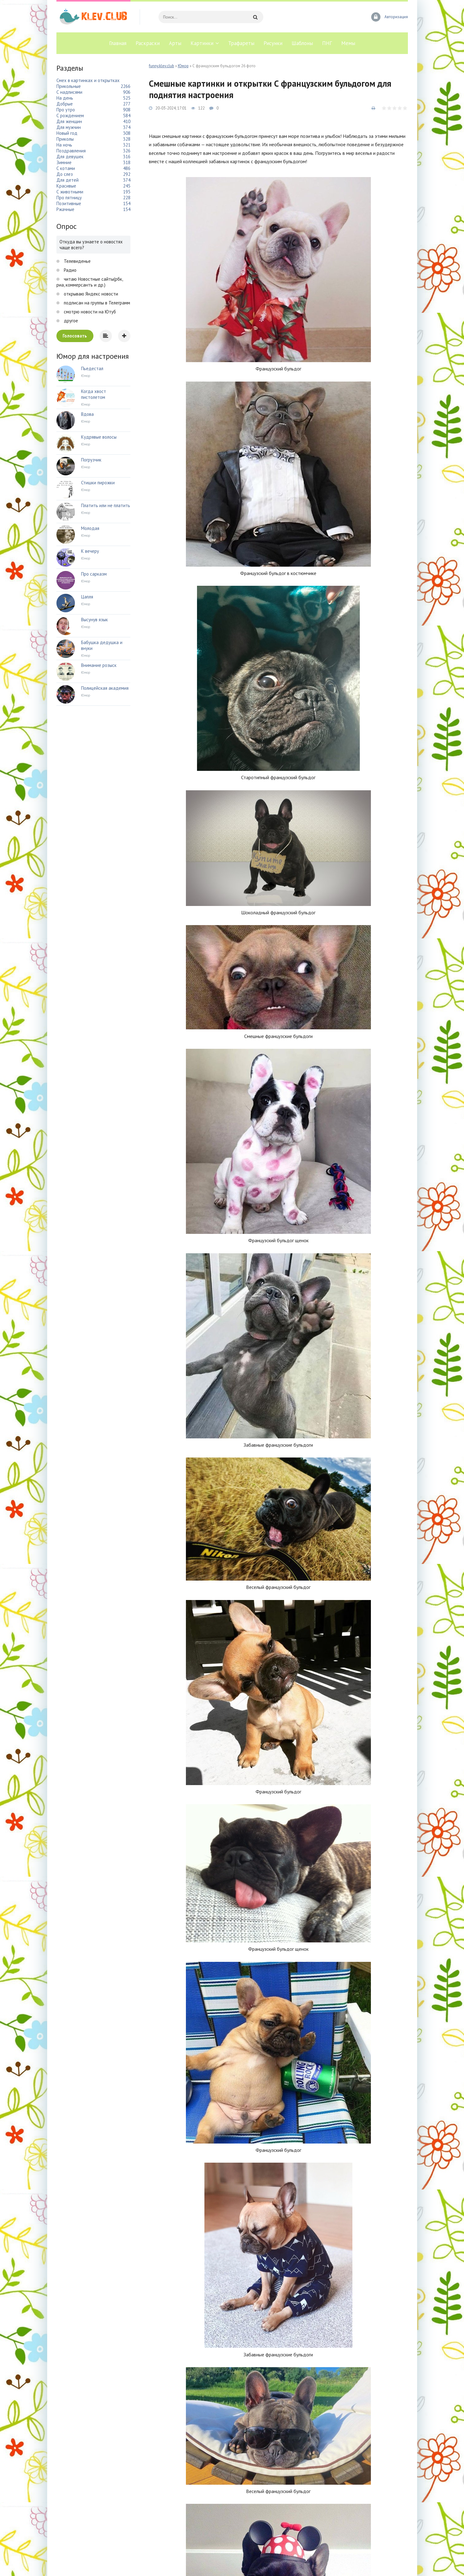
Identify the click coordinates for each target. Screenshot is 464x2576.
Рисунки (273, 43)
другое (70, 321)
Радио (69, 270)
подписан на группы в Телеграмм (96, 303)
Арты (175, 43)
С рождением (70, 115)
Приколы (65, 139)
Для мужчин (68, 127)
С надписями (69, 92)
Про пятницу (69, 198)
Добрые (64, 104)
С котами (65, 168)
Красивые (66, 186)
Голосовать (75, 336)
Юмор (183, 65)
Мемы (348, 43)
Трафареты (241, 43)
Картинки (202, 43)
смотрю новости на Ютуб (89, 312)
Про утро (65, 110)
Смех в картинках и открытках (88, 80)
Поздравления (71, 151)
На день (64, 98)
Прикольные (68, 86)
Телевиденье (77, 261)
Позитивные (68, 203)
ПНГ (327, 43)
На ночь (64, 145)
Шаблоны (302, 43)
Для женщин (69, 121)
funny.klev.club (161, 65)
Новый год (66, 133)
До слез (64, 174)
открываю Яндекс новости (90, 294)
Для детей (67, 180)
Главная (117, 43)
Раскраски (148, 43)
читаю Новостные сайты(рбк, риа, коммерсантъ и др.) (89, 282)
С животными (69, 192)
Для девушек (70, 156)
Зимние (64, 162)
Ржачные (65, 209)
